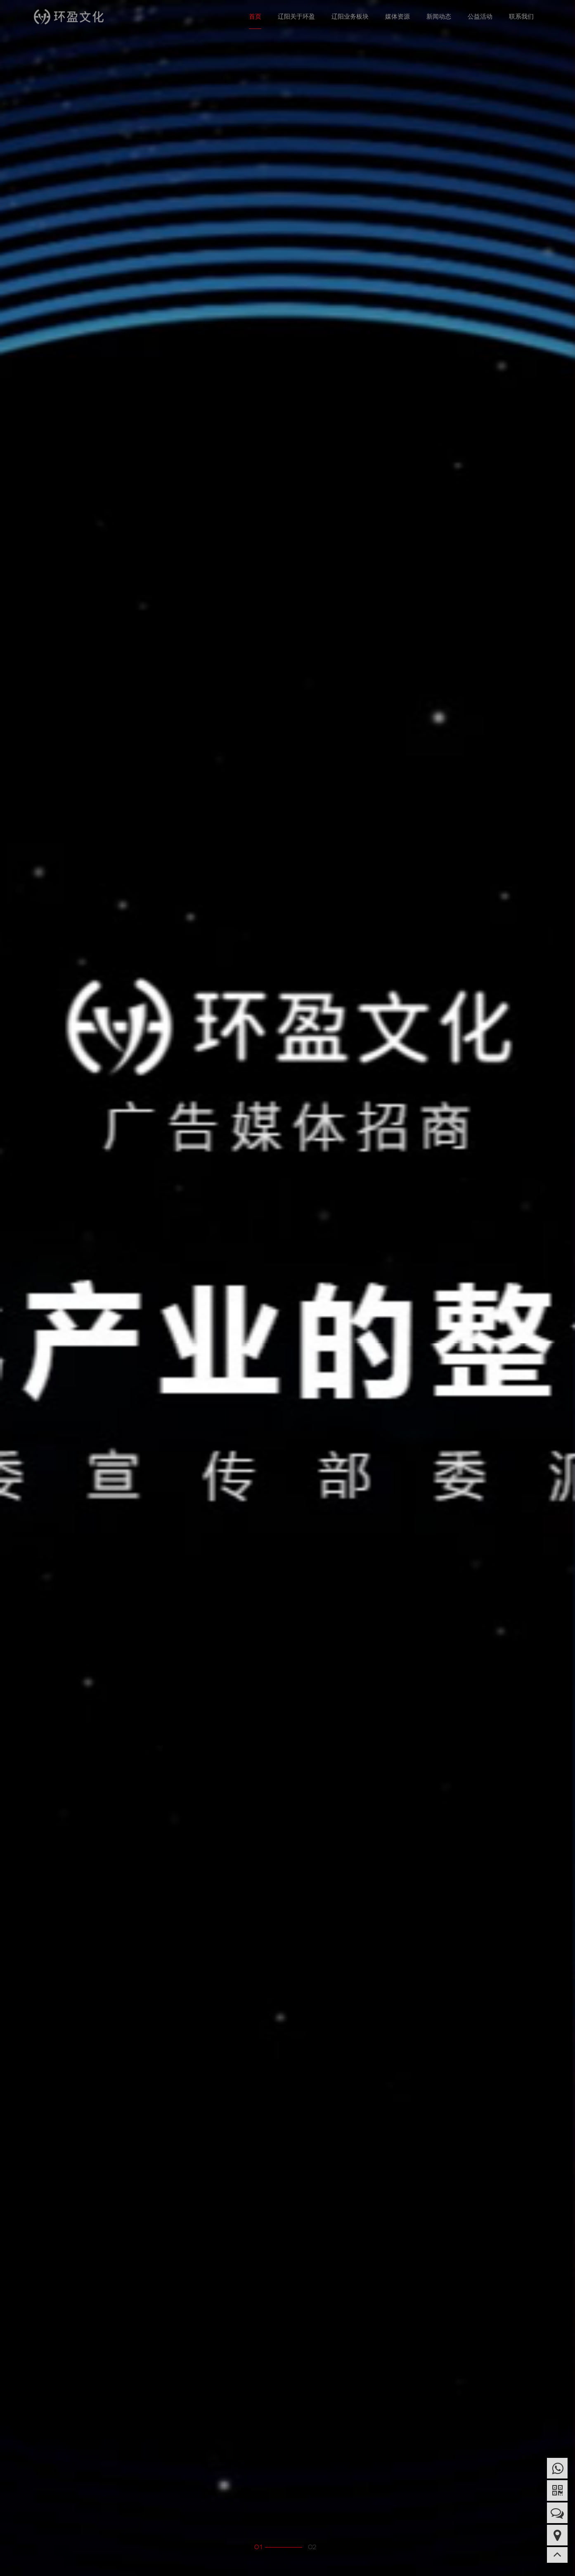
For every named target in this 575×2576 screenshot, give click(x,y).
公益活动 (480, 16)
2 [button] (314, 2547)
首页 (255, 16)
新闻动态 (438, 16)
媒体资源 (397, 16)
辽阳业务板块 (350, 16)
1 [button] (261, 2547)
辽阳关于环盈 (296, 16)
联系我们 (521, 16)
